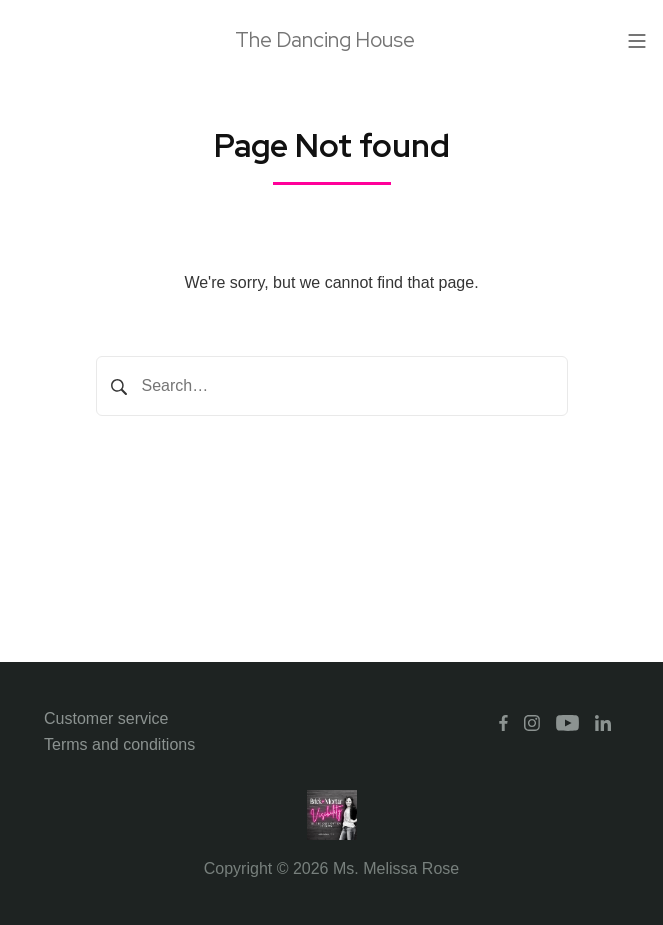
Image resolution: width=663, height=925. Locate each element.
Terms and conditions (119, 744)
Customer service (106, 718)
